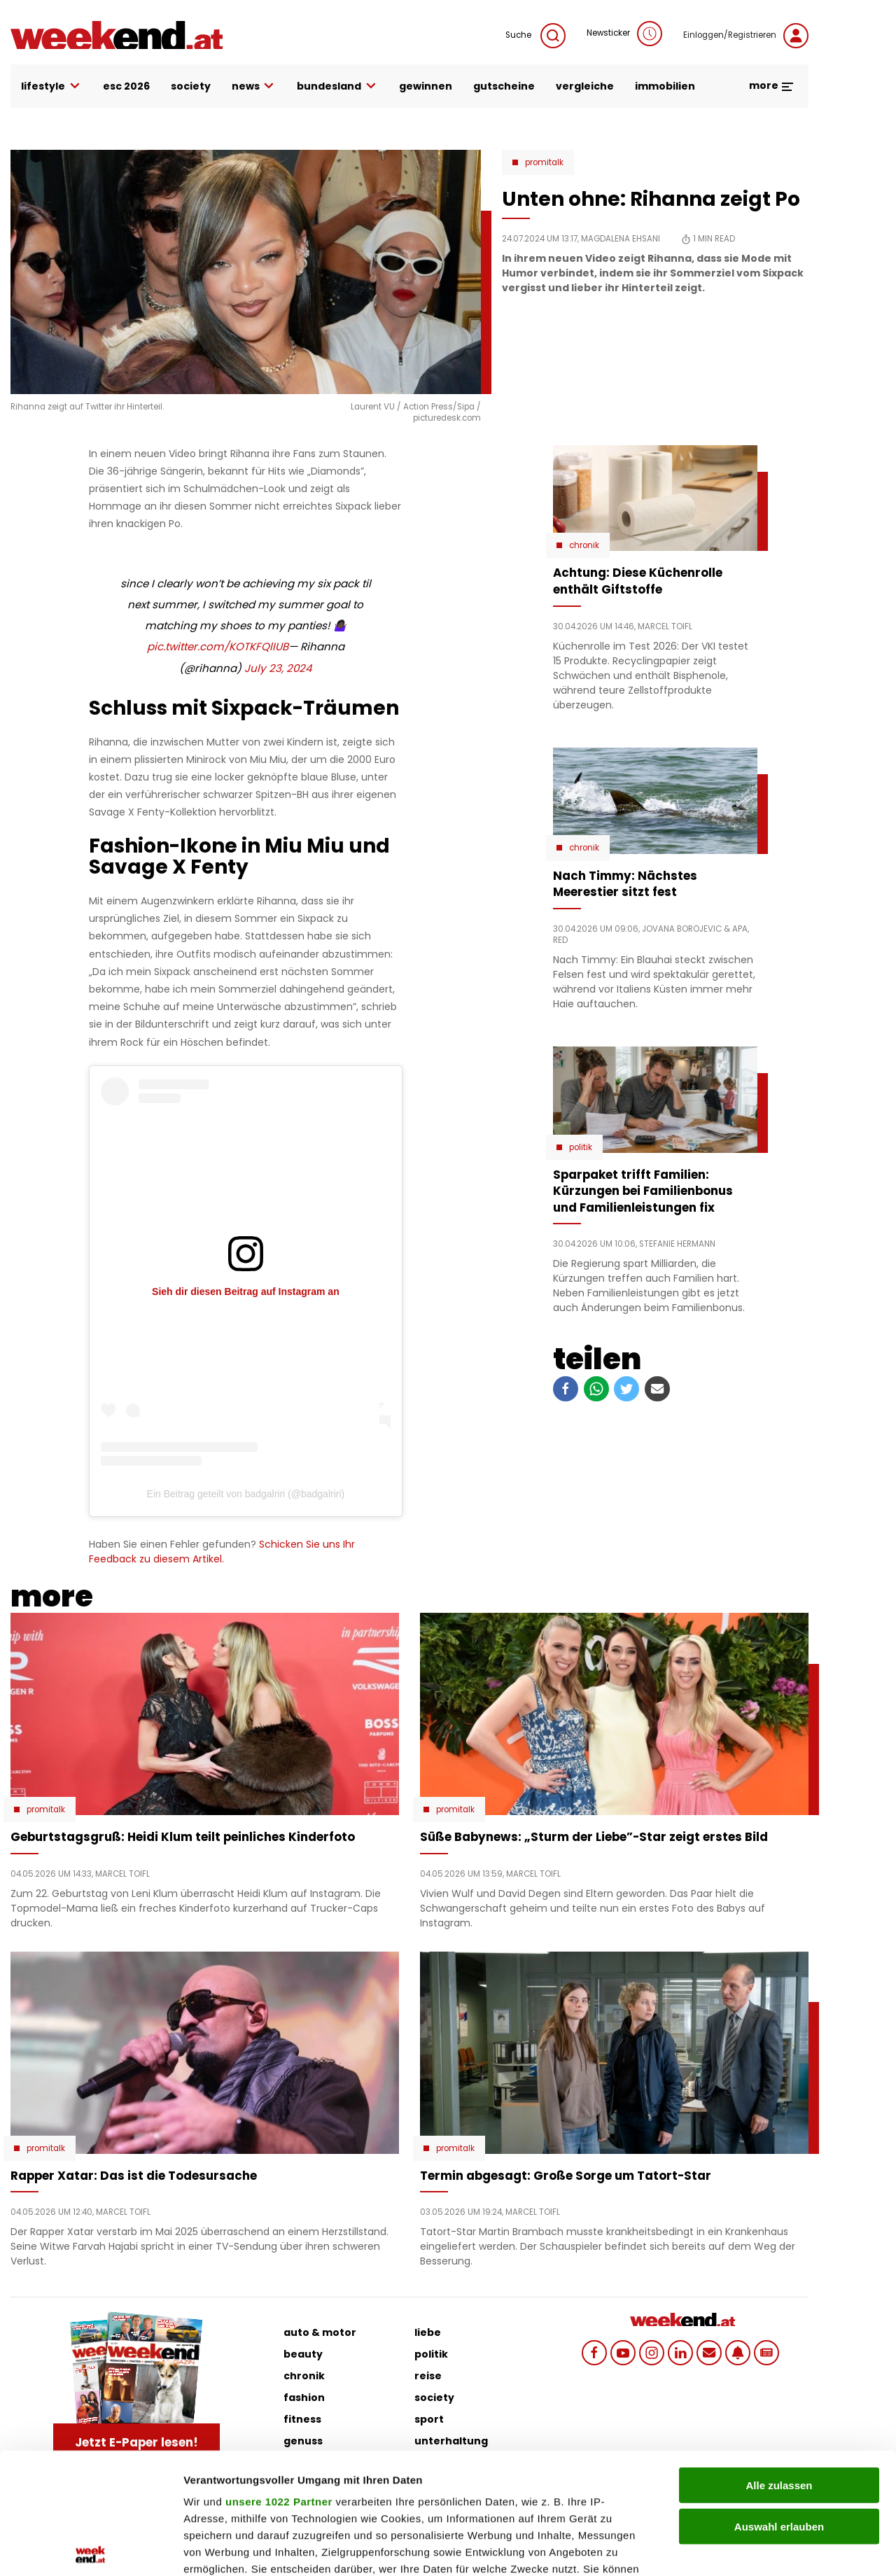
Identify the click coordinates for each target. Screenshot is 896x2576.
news (254, 86)
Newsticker (624, 33)
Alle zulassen (779, 2360)
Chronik (584, 545)
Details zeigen (744, 2548)
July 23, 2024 (278, 668)
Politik (580, 1147)
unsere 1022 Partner (278, 2376)
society (191, 86)
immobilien (665, 86)
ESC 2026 (126, 86)
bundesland (337, 86)
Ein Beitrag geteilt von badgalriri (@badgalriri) (246, 1493)
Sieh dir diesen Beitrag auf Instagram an (246, 1291)
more (771, 85)
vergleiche (585, 86)
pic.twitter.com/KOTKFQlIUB (217, 646)
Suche (535, 35)
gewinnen (425, 86)
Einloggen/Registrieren (745, 35)
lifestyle (51, 86)
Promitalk (544, 162)
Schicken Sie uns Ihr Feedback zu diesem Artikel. (222, 1551)
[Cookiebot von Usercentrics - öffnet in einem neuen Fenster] (90, 2548)
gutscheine (504, 86)
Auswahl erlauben (779, 2401)
